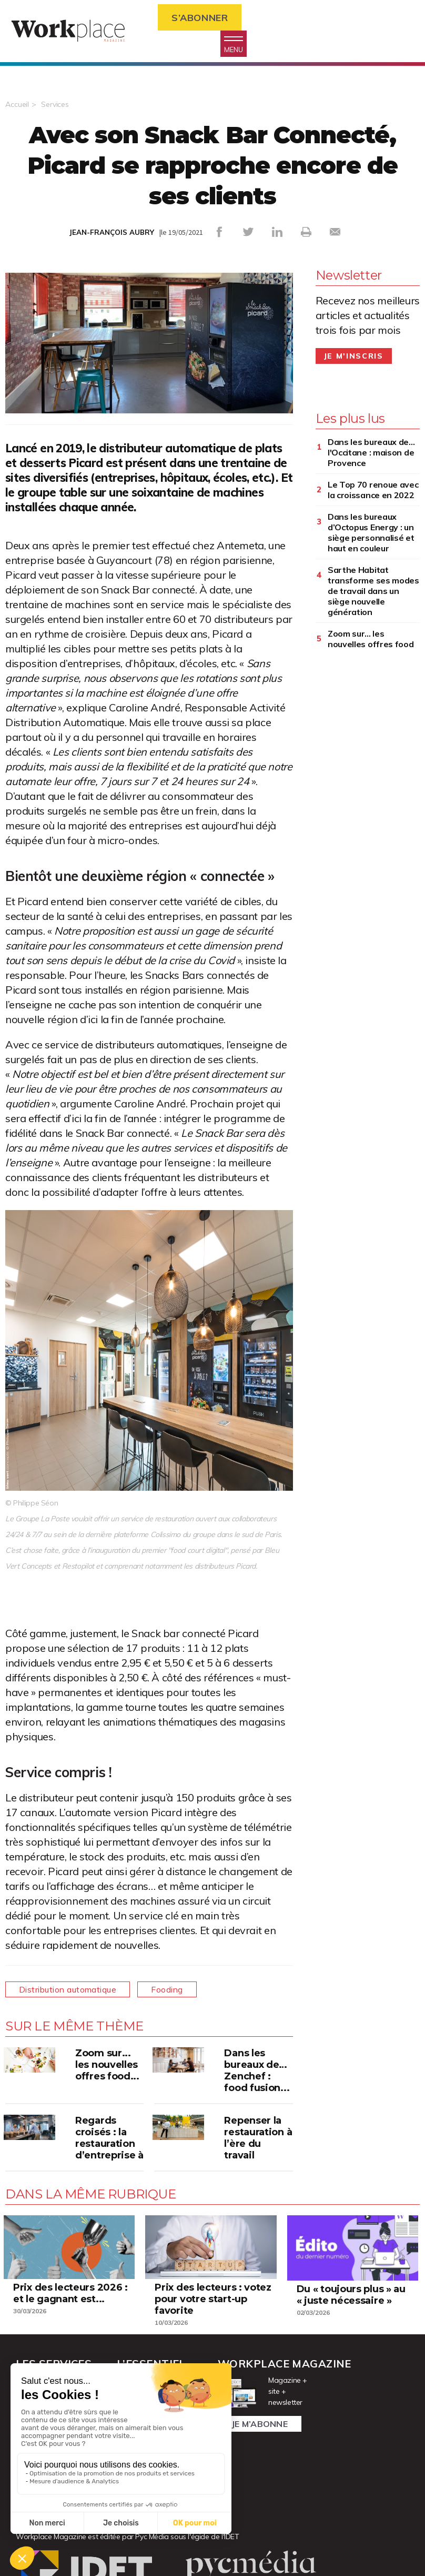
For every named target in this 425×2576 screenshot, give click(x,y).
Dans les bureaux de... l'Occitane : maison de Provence (371, 452)
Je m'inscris (353, 356)
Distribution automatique (67, 1989)
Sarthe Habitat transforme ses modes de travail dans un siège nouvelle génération (373, 590)
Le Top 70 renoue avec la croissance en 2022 (373, 489)
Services (55, 104)
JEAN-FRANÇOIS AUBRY (111, 232)
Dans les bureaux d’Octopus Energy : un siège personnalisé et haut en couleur (371, 532)
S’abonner (199, 18)
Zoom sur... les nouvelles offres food (371, 638)
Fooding (167, 1989)
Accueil (17, 104)
